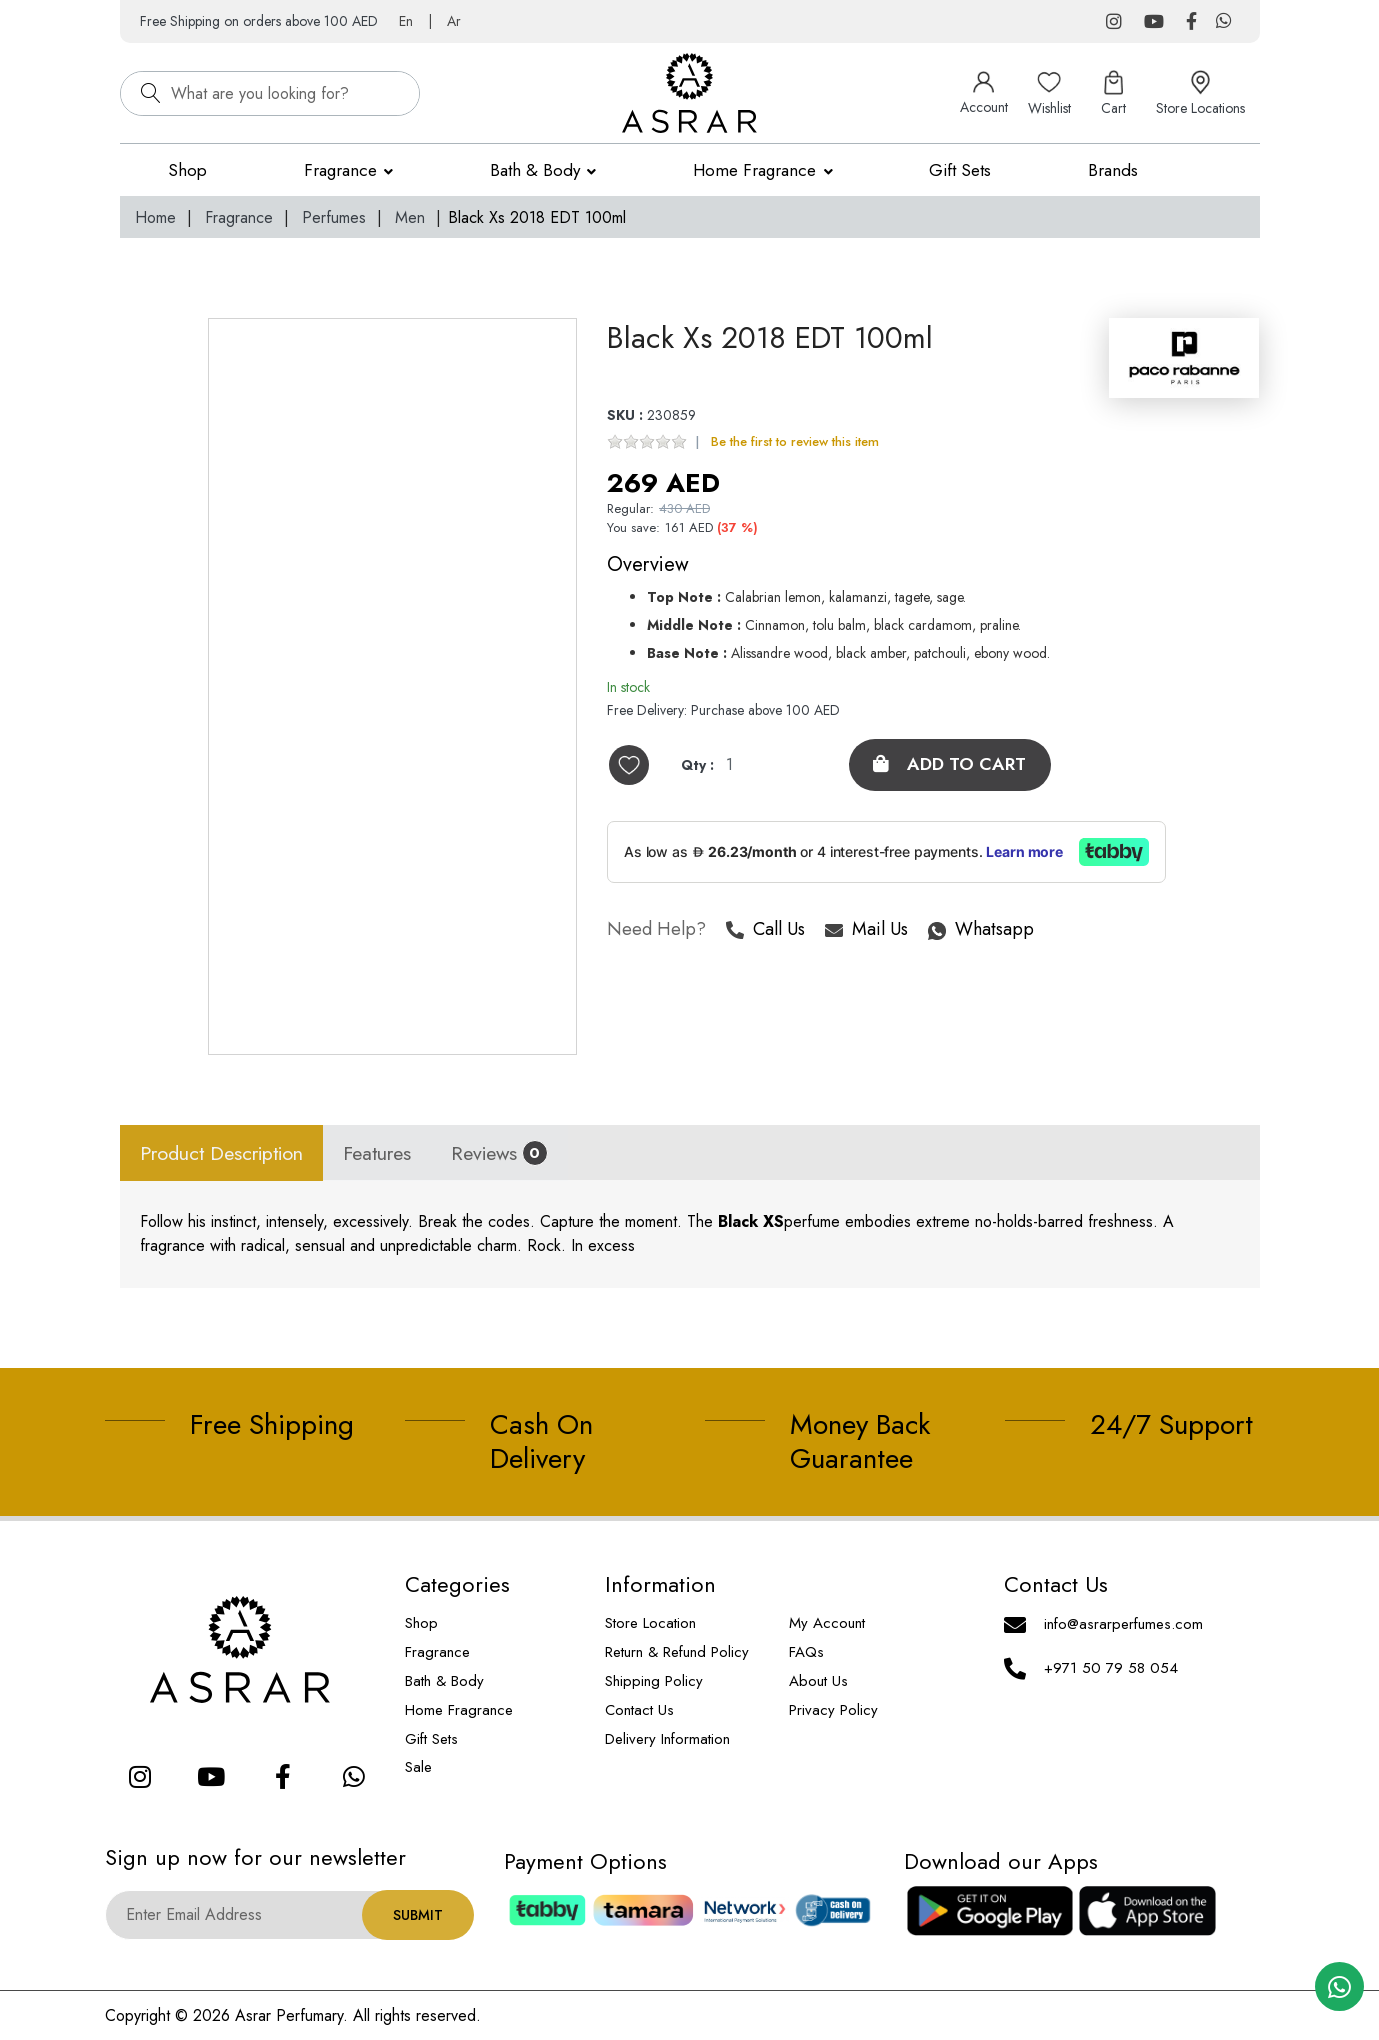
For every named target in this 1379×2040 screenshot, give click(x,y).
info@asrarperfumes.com (1123, 1624)
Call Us (765, 931)
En (406, 21)
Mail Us (866, 931)
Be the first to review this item (795, 442)
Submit (418, 1915)
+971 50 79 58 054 (1111, 1668)
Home (155, 217)
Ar (454, 21)
